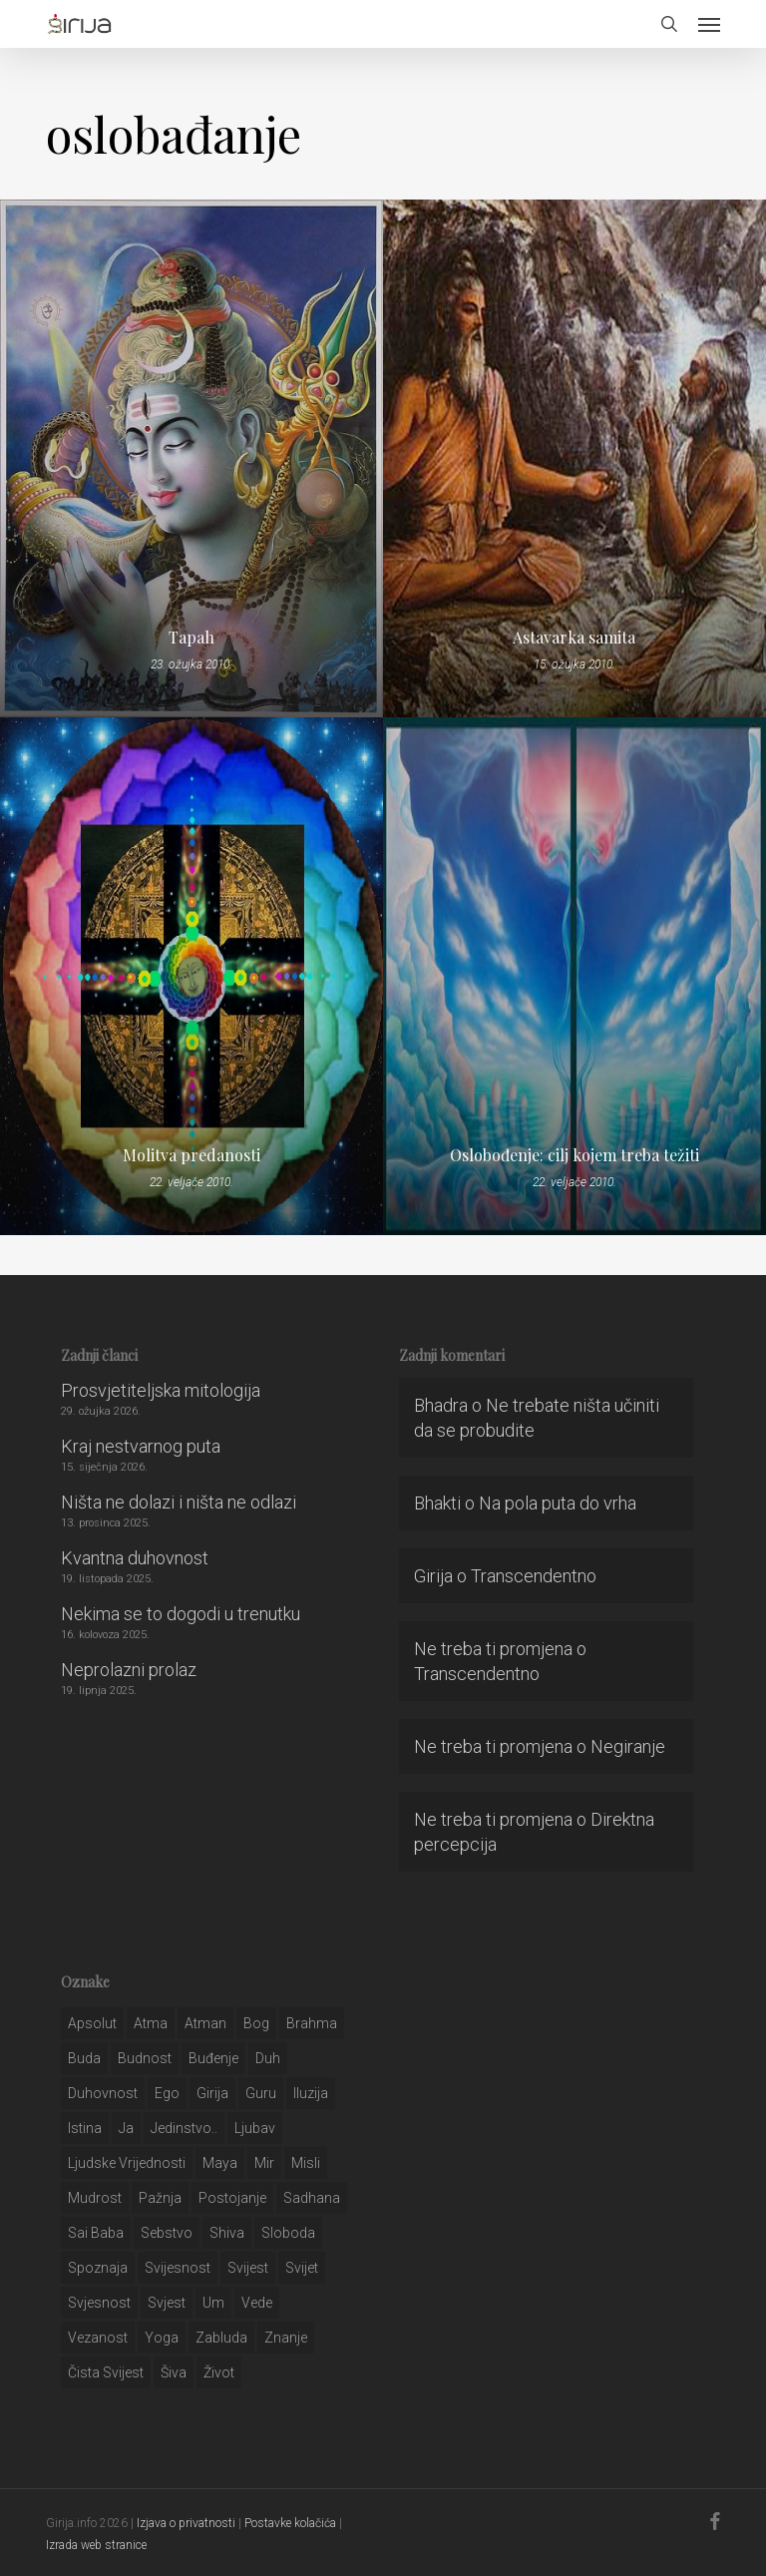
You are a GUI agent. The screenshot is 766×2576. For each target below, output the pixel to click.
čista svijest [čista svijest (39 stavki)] (106, 2372)
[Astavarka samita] (574, 458)
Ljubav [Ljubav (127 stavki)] (254, 2128)
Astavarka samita (574, 637)
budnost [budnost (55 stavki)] (145, 2058)
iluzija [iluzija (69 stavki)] (310, 2093)
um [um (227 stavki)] (213, 2303)
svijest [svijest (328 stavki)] (247, 2268)
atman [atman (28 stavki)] (205, 2023)
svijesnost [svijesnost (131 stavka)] (177, 2268)
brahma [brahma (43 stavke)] (311, 2023)
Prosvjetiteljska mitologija (160, 1390)
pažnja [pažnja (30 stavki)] (160, 2198)
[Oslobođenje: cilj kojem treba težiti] (574, 976)
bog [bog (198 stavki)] (256, 2023)
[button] (709, 24)
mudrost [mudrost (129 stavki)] (95, 2198)
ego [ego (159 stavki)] (167, 2093)
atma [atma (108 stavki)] (151, 2023)
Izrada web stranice (96, 2545)
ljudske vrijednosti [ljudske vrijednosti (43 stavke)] (127, 2163)
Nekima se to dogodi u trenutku (180, 1613)
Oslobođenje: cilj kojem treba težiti (574, 1155)
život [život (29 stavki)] (218, 2372)
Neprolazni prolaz (128, 1669)
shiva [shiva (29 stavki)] (226, 2233)
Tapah (191, 637)
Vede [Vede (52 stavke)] (256, 2303)
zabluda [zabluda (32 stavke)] (221, 2338)
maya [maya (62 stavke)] (219, 2163)
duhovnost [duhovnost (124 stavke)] (103, 2093)
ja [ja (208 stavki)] (126, 2128)
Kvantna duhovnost (134, 1557)
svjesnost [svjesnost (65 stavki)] (99, 2303)
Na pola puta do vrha (557, 1503)
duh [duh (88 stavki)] (267, 2058)
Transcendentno (533, 1575)
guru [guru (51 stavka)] (260, 2093)
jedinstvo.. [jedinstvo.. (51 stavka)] (184, 2128)
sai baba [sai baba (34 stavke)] (96, 2233)
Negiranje (627, 1746)
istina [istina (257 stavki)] (85, 2128)
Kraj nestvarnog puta (140, 1446)
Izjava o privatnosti (186, 2523)
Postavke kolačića (290, 2523)
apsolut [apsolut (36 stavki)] (92, 2023)
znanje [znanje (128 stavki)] (285, 2338)
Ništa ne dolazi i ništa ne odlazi (178, 1502)
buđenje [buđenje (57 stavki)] (213, 2058)
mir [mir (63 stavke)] (264, 2163)
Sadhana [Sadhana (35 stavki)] (311, 2198)
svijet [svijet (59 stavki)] (301, 2268)
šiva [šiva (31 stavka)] (174, 2372)
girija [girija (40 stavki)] (212, 2093)
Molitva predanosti (191, 1155)
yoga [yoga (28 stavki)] (162, 2338)
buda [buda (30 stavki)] (84, 2058)
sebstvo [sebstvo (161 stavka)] (166, 2233)
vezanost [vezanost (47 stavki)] (98, 2338)
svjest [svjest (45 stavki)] (167, 2303)
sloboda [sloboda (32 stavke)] (288, 2233)
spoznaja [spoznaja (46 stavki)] (98, 2268)
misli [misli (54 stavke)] (305, 2163)
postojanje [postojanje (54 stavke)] (232, 2198)
